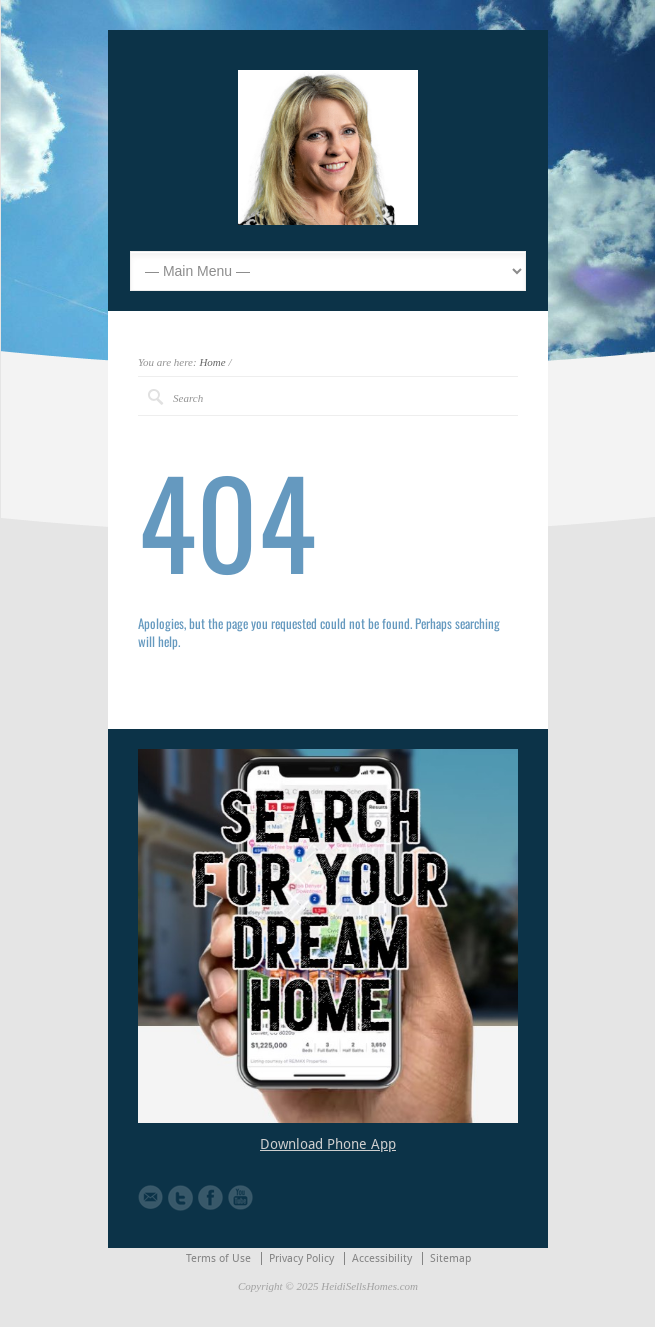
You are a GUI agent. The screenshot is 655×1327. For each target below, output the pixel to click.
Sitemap (450, 1258)
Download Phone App (328, 1144)
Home (212, 362)
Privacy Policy (301, 1258)
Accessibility (382, 1258)
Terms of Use (218, 1258)
